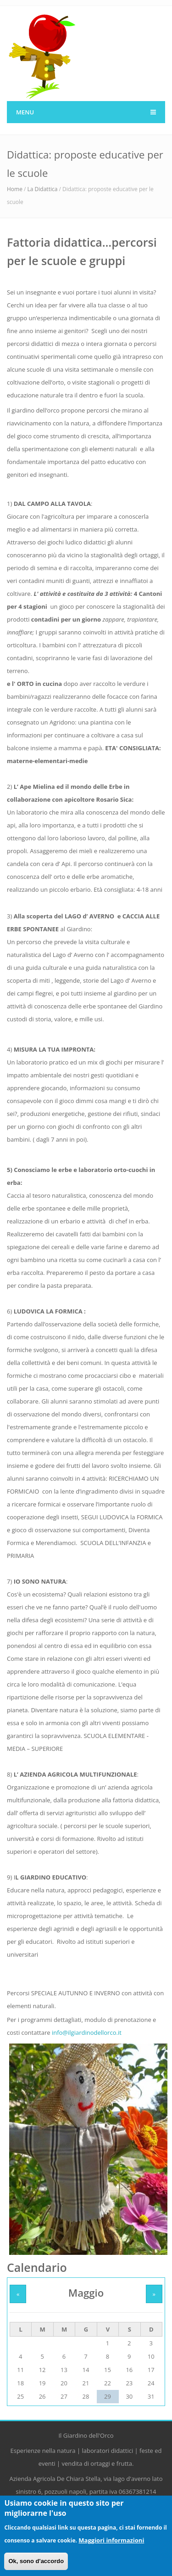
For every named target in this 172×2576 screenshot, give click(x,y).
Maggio (86, 2292)
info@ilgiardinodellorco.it (87, 2032)
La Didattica (43, 189)
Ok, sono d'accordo (36, 2565)
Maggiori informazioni (111, 2545)
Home (14, 189)
